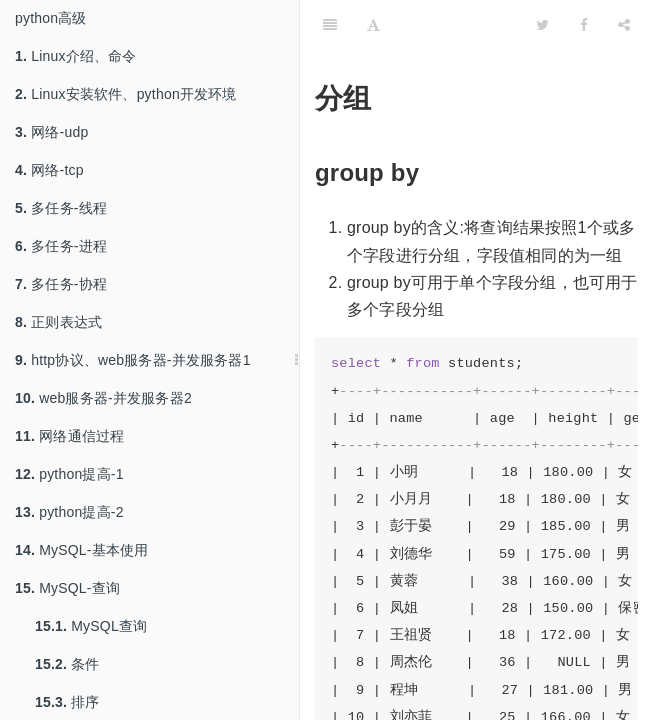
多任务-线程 (61, 208)
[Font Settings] (373, 25)
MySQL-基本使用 (82, 550)
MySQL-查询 (67, 588)
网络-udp (51, 132)
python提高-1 (69, 474)
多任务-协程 (61, 284)
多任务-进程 (61, 246)
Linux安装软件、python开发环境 (126, 94)
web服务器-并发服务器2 (103, 398)
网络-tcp (49, 170)
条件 (67, 664)
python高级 (51, 18)
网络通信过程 (69, 436)
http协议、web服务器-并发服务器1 (133, 360)
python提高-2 (69, 512)
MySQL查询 (91, 626)
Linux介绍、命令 (76, 56)
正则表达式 (58, 322)
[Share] (624, 25)
